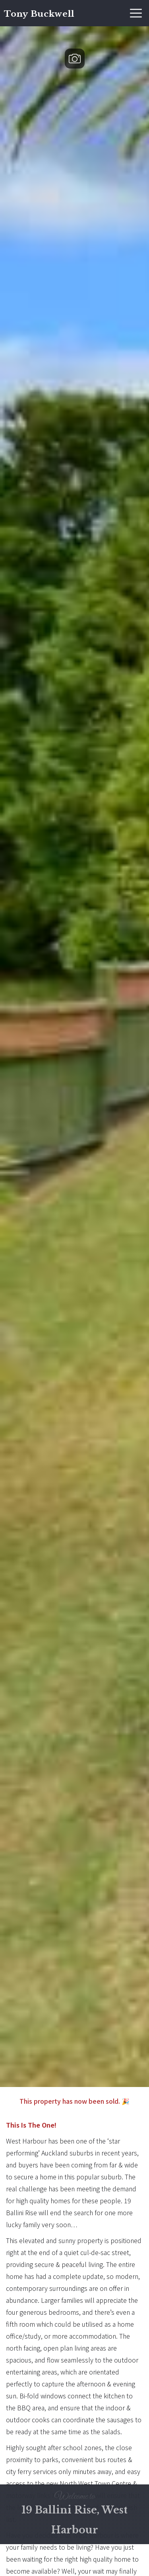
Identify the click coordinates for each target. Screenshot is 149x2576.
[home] (37, 13)
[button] (136, 13)
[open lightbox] (74, 1056)
